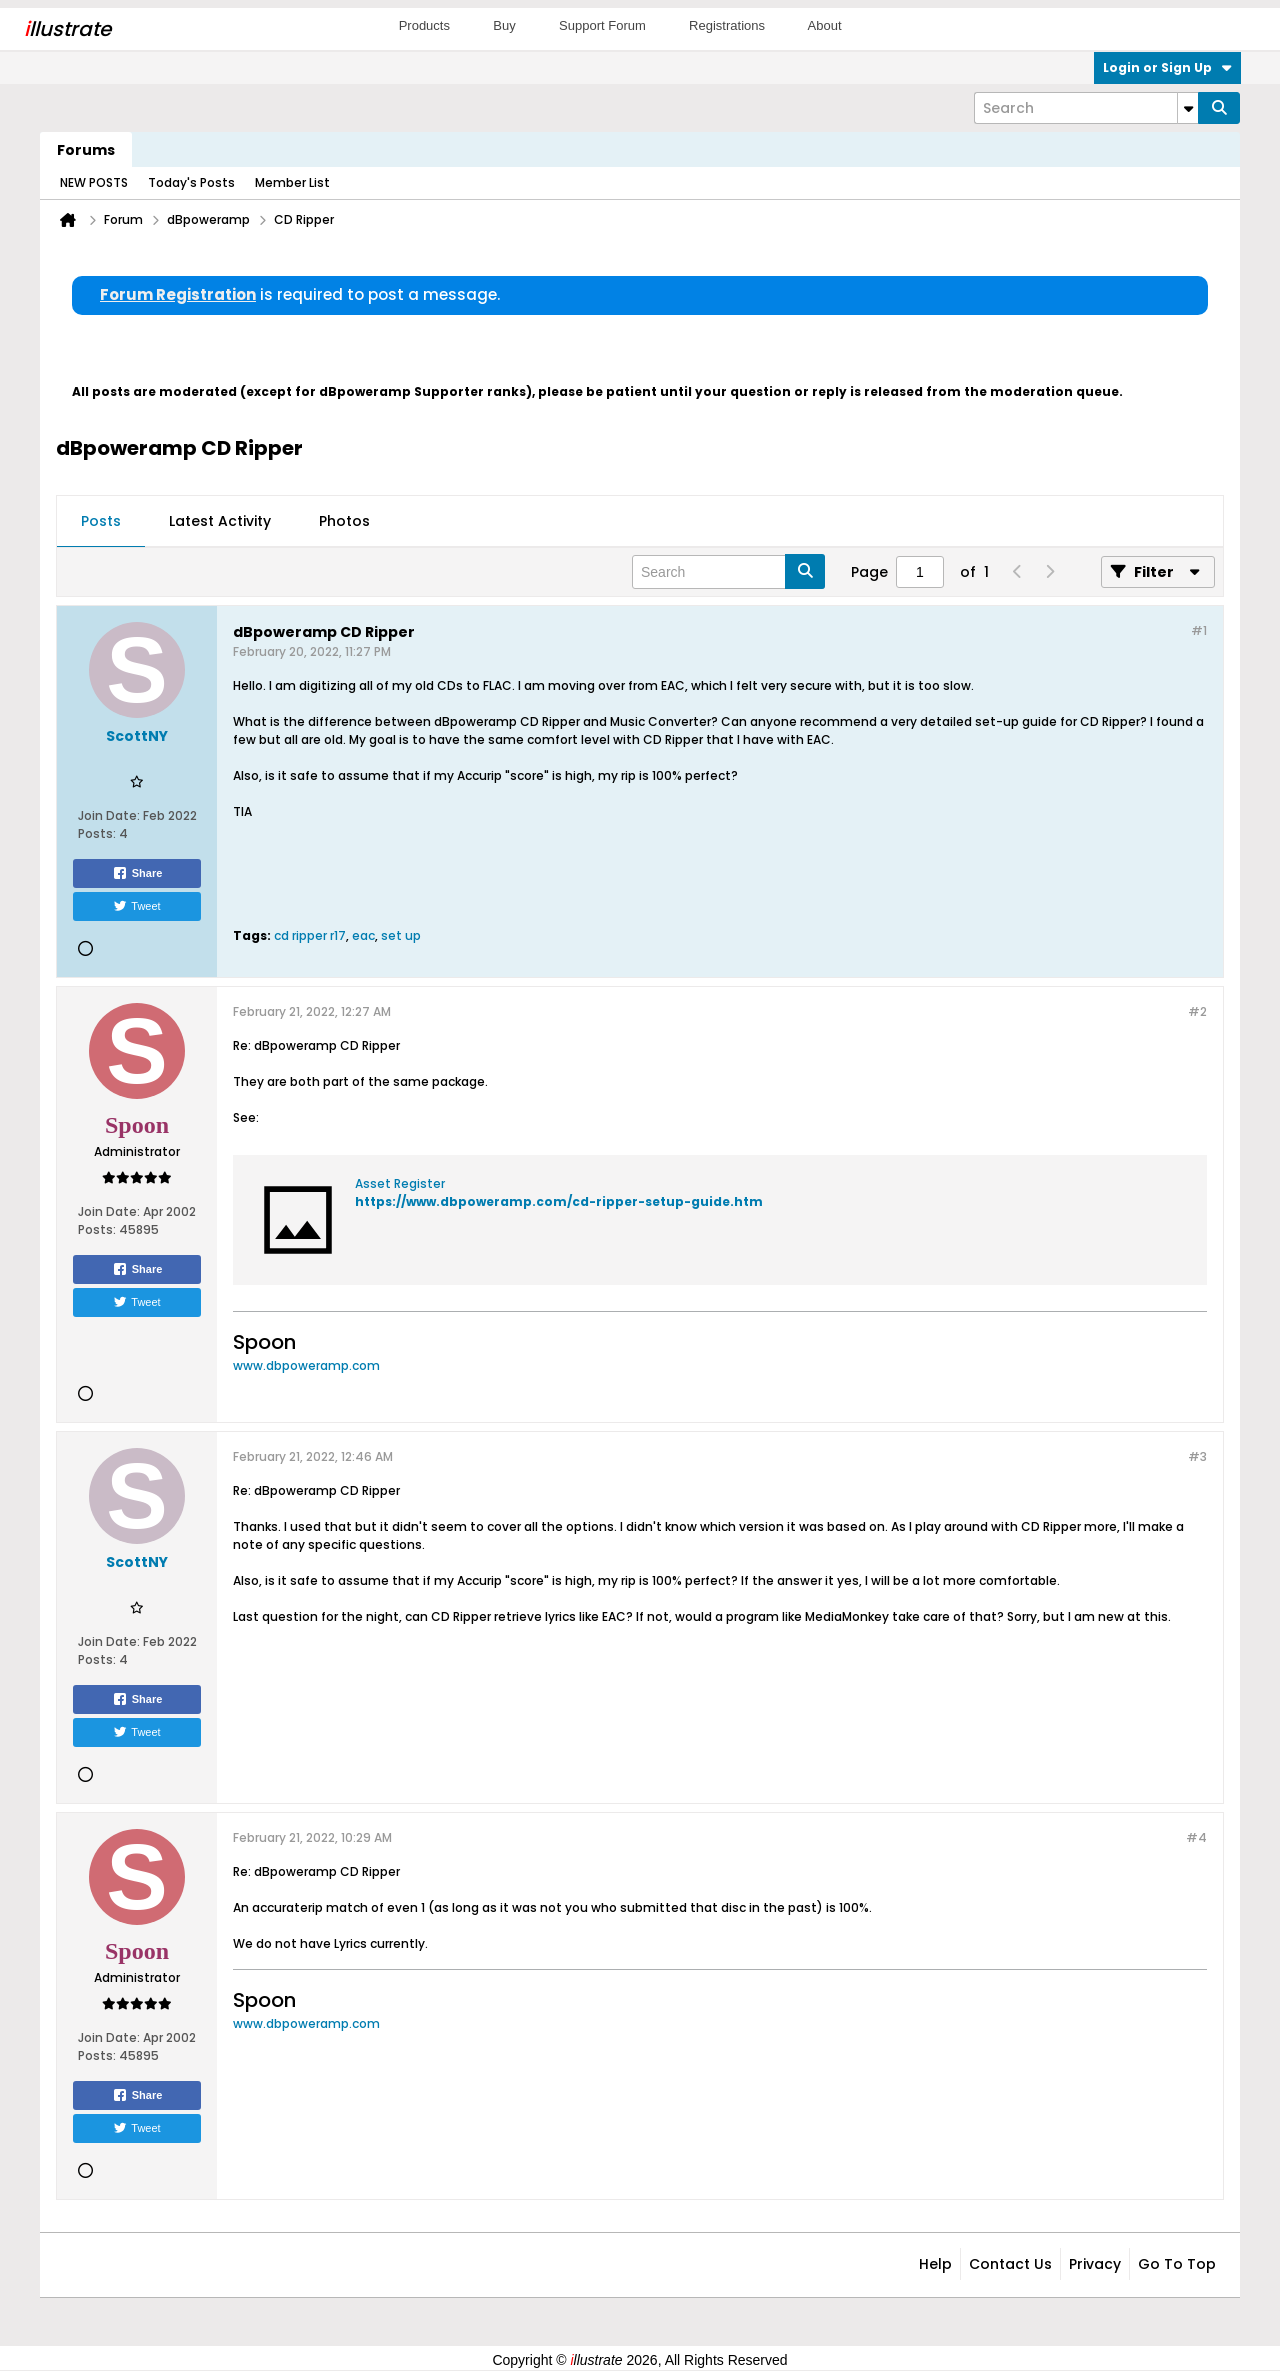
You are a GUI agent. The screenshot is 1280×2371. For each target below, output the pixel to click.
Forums (86, 150)
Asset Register (400, 1183)
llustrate (67, 29)
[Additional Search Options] (1188, 108)
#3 (1197, 1456)
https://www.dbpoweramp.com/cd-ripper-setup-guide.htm (559, 1201)
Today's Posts (191, 182)
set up (401, 935)
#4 (1196, 1837)
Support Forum (602, 25)
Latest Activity (220, 521)
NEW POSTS (94, 182)
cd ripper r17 (310, 935)
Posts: (97, 833)
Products (424, 25)
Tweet (136, 906)
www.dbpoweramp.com (306, 1365)
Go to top (1177, 2264)
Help (935, 2264)
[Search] (1086, 108)
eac (363, 935)
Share (137, 873)
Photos (344, 521)
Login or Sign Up (1167, 67)
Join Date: (109, 815)
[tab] (101, 522)
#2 (1197, 1011)
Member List (292, 182)
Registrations (727, 25)
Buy (504, 25)
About (825, 25)
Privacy (1095, 2264)
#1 (1199, 630)
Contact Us (1010, 2264)
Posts (101, 521)
